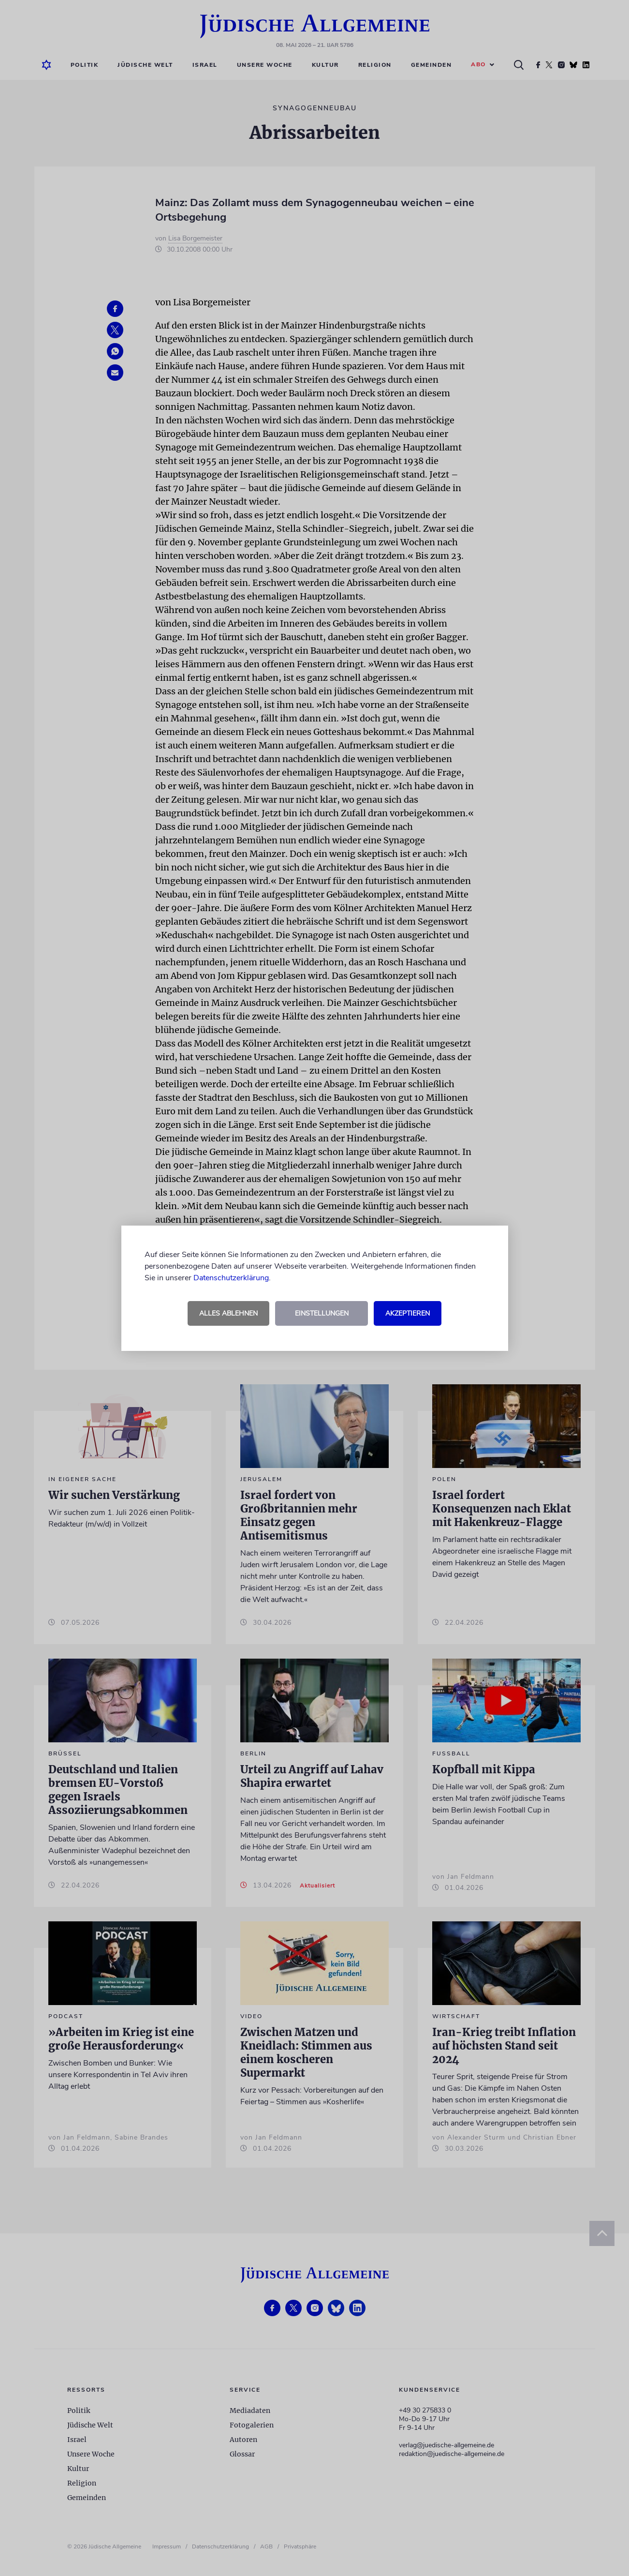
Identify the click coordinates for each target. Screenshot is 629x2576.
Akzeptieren (407, 1313)
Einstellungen (322, 1313)
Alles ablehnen (228, 1313)
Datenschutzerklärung (231, 1278)
